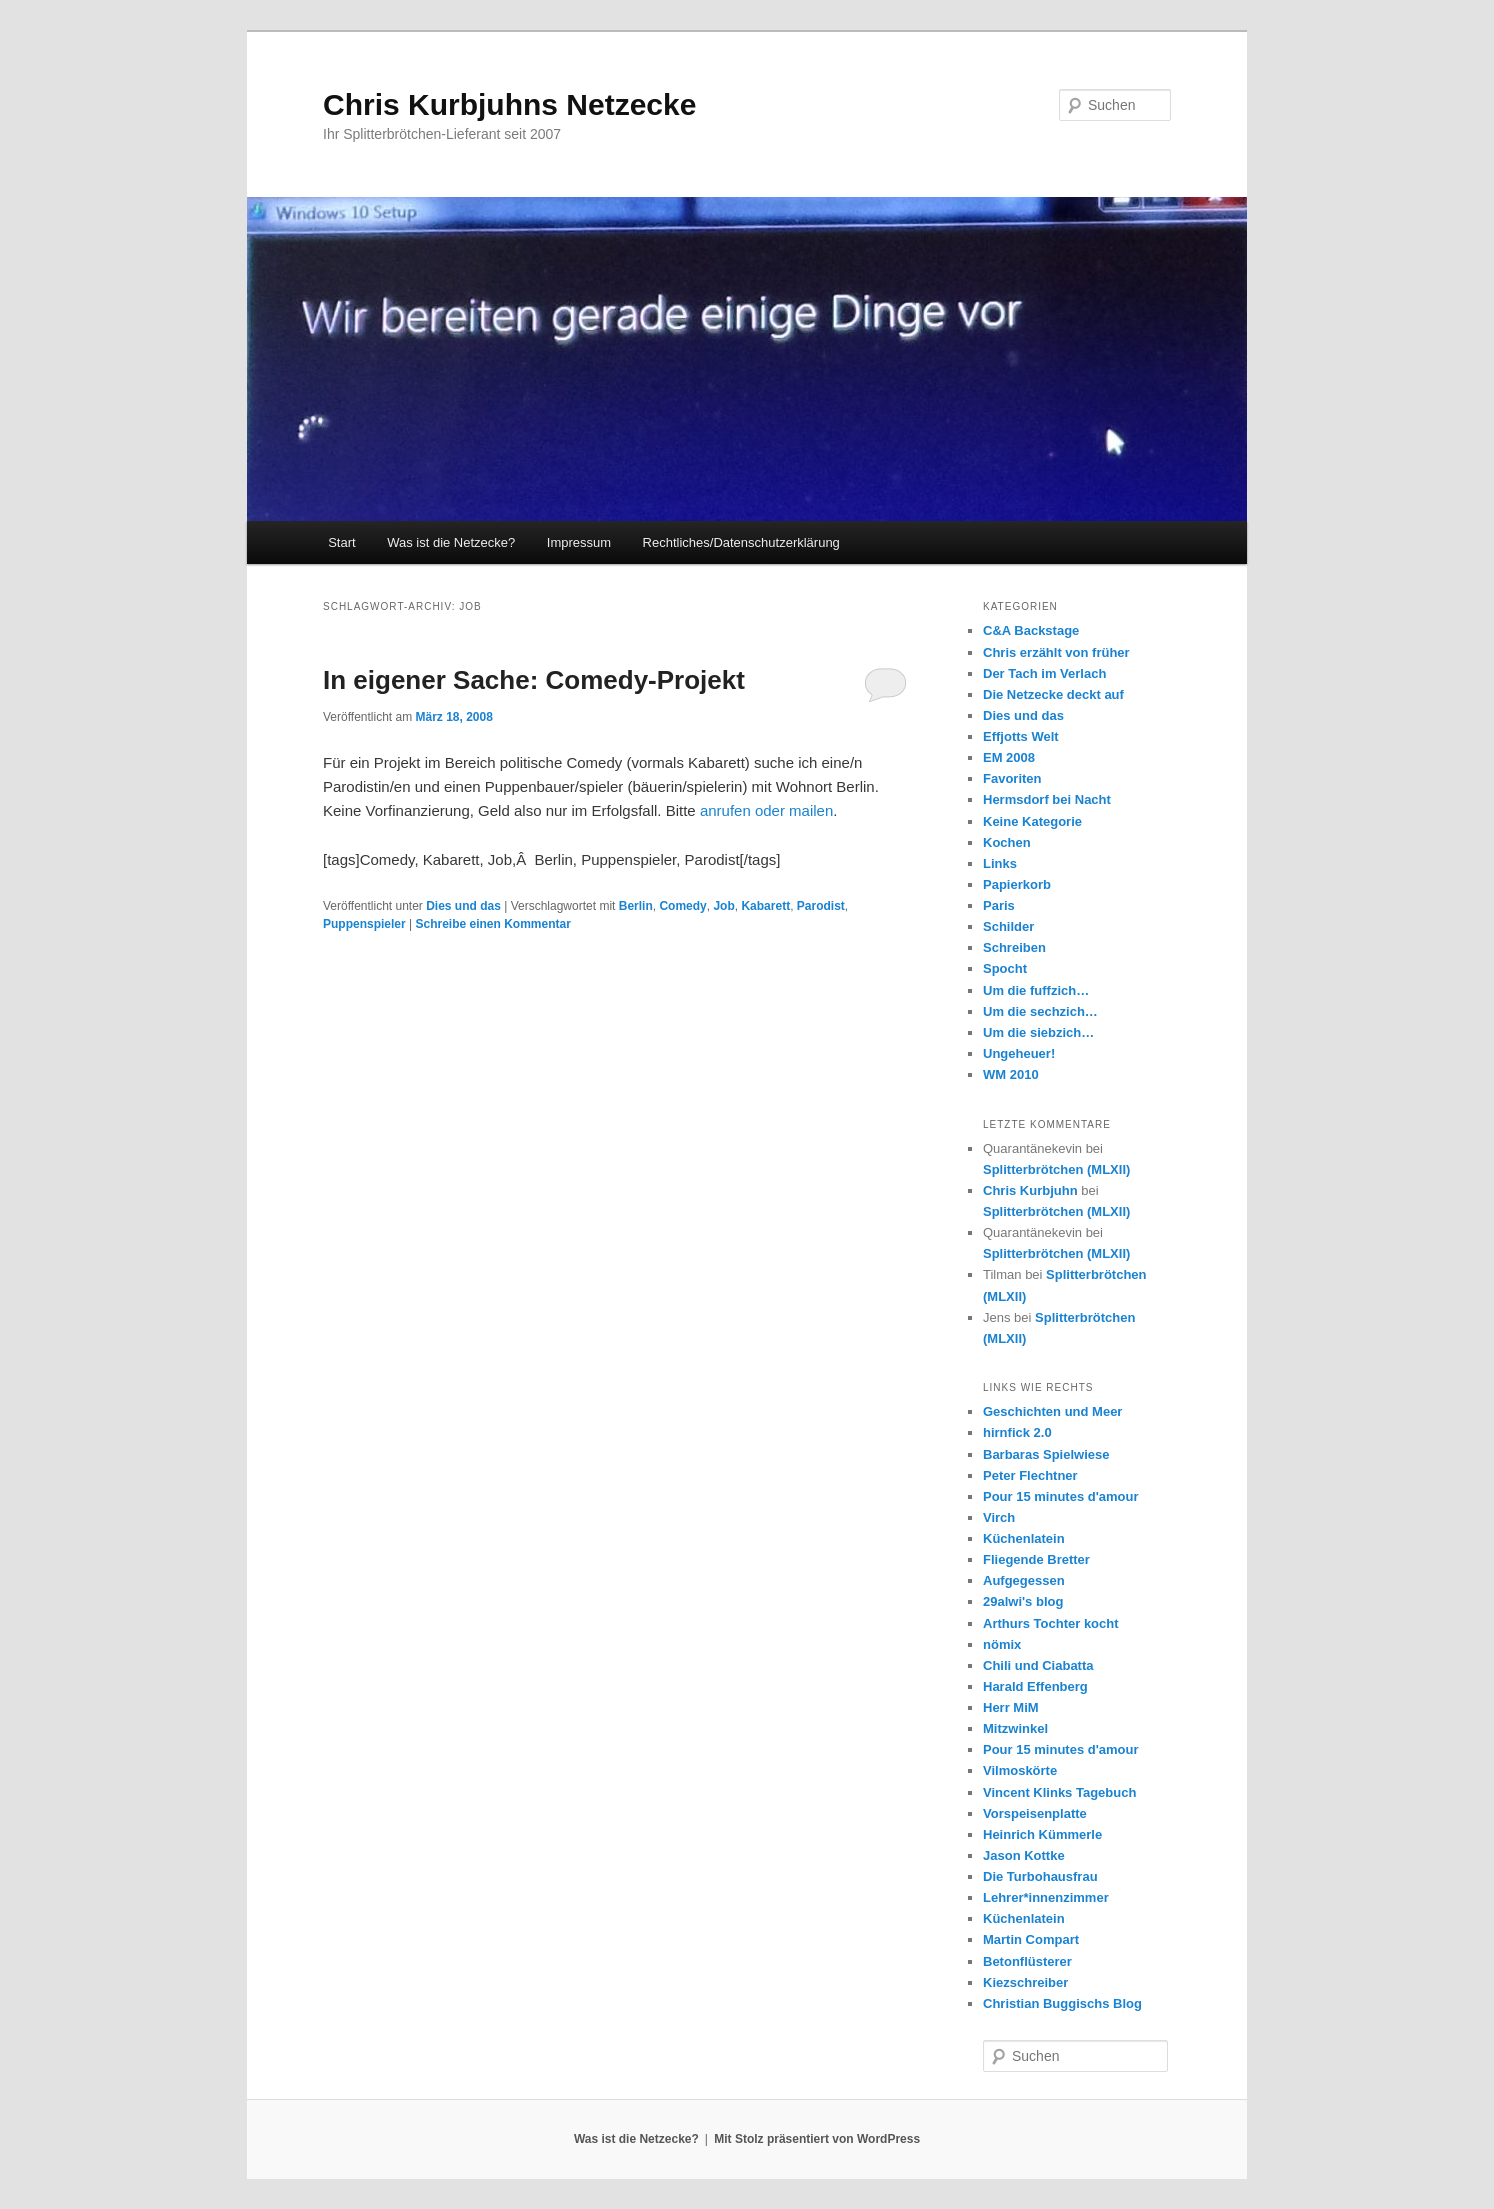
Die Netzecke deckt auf (1053, 694)
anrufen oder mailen (766, 810)
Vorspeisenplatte (1035, 1813)
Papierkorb (1017, 884)
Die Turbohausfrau (1040, 1876)
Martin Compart (1031, 1939)
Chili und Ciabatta (1038, 1665)
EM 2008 (1009, 757)
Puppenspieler (364, 924)
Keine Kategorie (1032, 821)
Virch (999, 1517)
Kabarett (765, 906)
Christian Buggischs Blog (1062, 2003)
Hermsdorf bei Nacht (1047, 799)
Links (1000, 863)
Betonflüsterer (1027, 1961)
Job (723, 906)
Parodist (821, 906)
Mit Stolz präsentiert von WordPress (817, 2139)
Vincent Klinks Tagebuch (1059, 1792)
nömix (1002, 1644)
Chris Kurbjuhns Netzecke (509, 104)
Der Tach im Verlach (1044, 673)
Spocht (1005, 968)
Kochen (1007, 842)
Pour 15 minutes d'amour (1061, 1496)
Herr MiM (1011, 1707)
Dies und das (463, 906)
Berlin (636, 906)
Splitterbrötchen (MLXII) (1056, 1169)
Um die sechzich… (1040, 1011)
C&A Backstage (1031, 630)
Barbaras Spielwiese (1046, 1454)
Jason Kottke (1024, 1855)
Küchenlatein (1024, 1538)
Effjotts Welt (1021, 736)
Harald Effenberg (1035, 1686)
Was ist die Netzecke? (451, 542)
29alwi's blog (1023, 1601)
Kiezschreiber (1025, 1982)
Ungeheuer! (1019, 1053)
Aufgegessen (1024, 1580)
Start (341, 542)
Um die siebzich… (1038, 1032)
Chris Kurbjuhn (1030, 1190)
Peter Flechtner (1030, 1475)
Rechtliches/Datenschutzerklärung (741, 542)
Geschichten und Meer (1052, 1411)
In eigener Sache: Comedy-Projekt (534, 680)
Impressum (579, 542)
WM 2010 (1011, 1074)
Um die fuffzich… (1036, 990)
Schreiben (1014, 947)
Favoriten (1012, 778)
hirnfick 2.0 (1017, 1432)
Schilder (1008, 926)
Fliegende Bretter (1036, 1559)
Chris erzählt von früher (1056, 652)
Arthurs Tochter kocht (1051, 1623)
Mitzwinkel (1015, 1728)
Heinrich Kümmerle (1042, 1834)
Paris (999, 905)
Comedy (682, 906)
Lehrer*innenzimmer (1046, 1897)
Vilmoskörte (1020, 1770)
